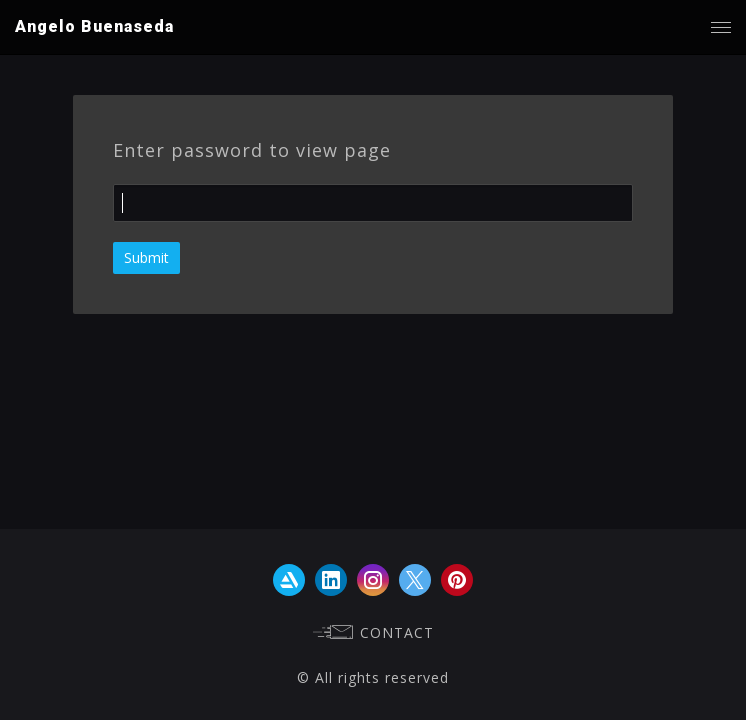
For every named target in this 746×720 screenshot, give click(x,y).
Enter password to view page (252, 150)
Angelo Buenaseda (94, 26)
